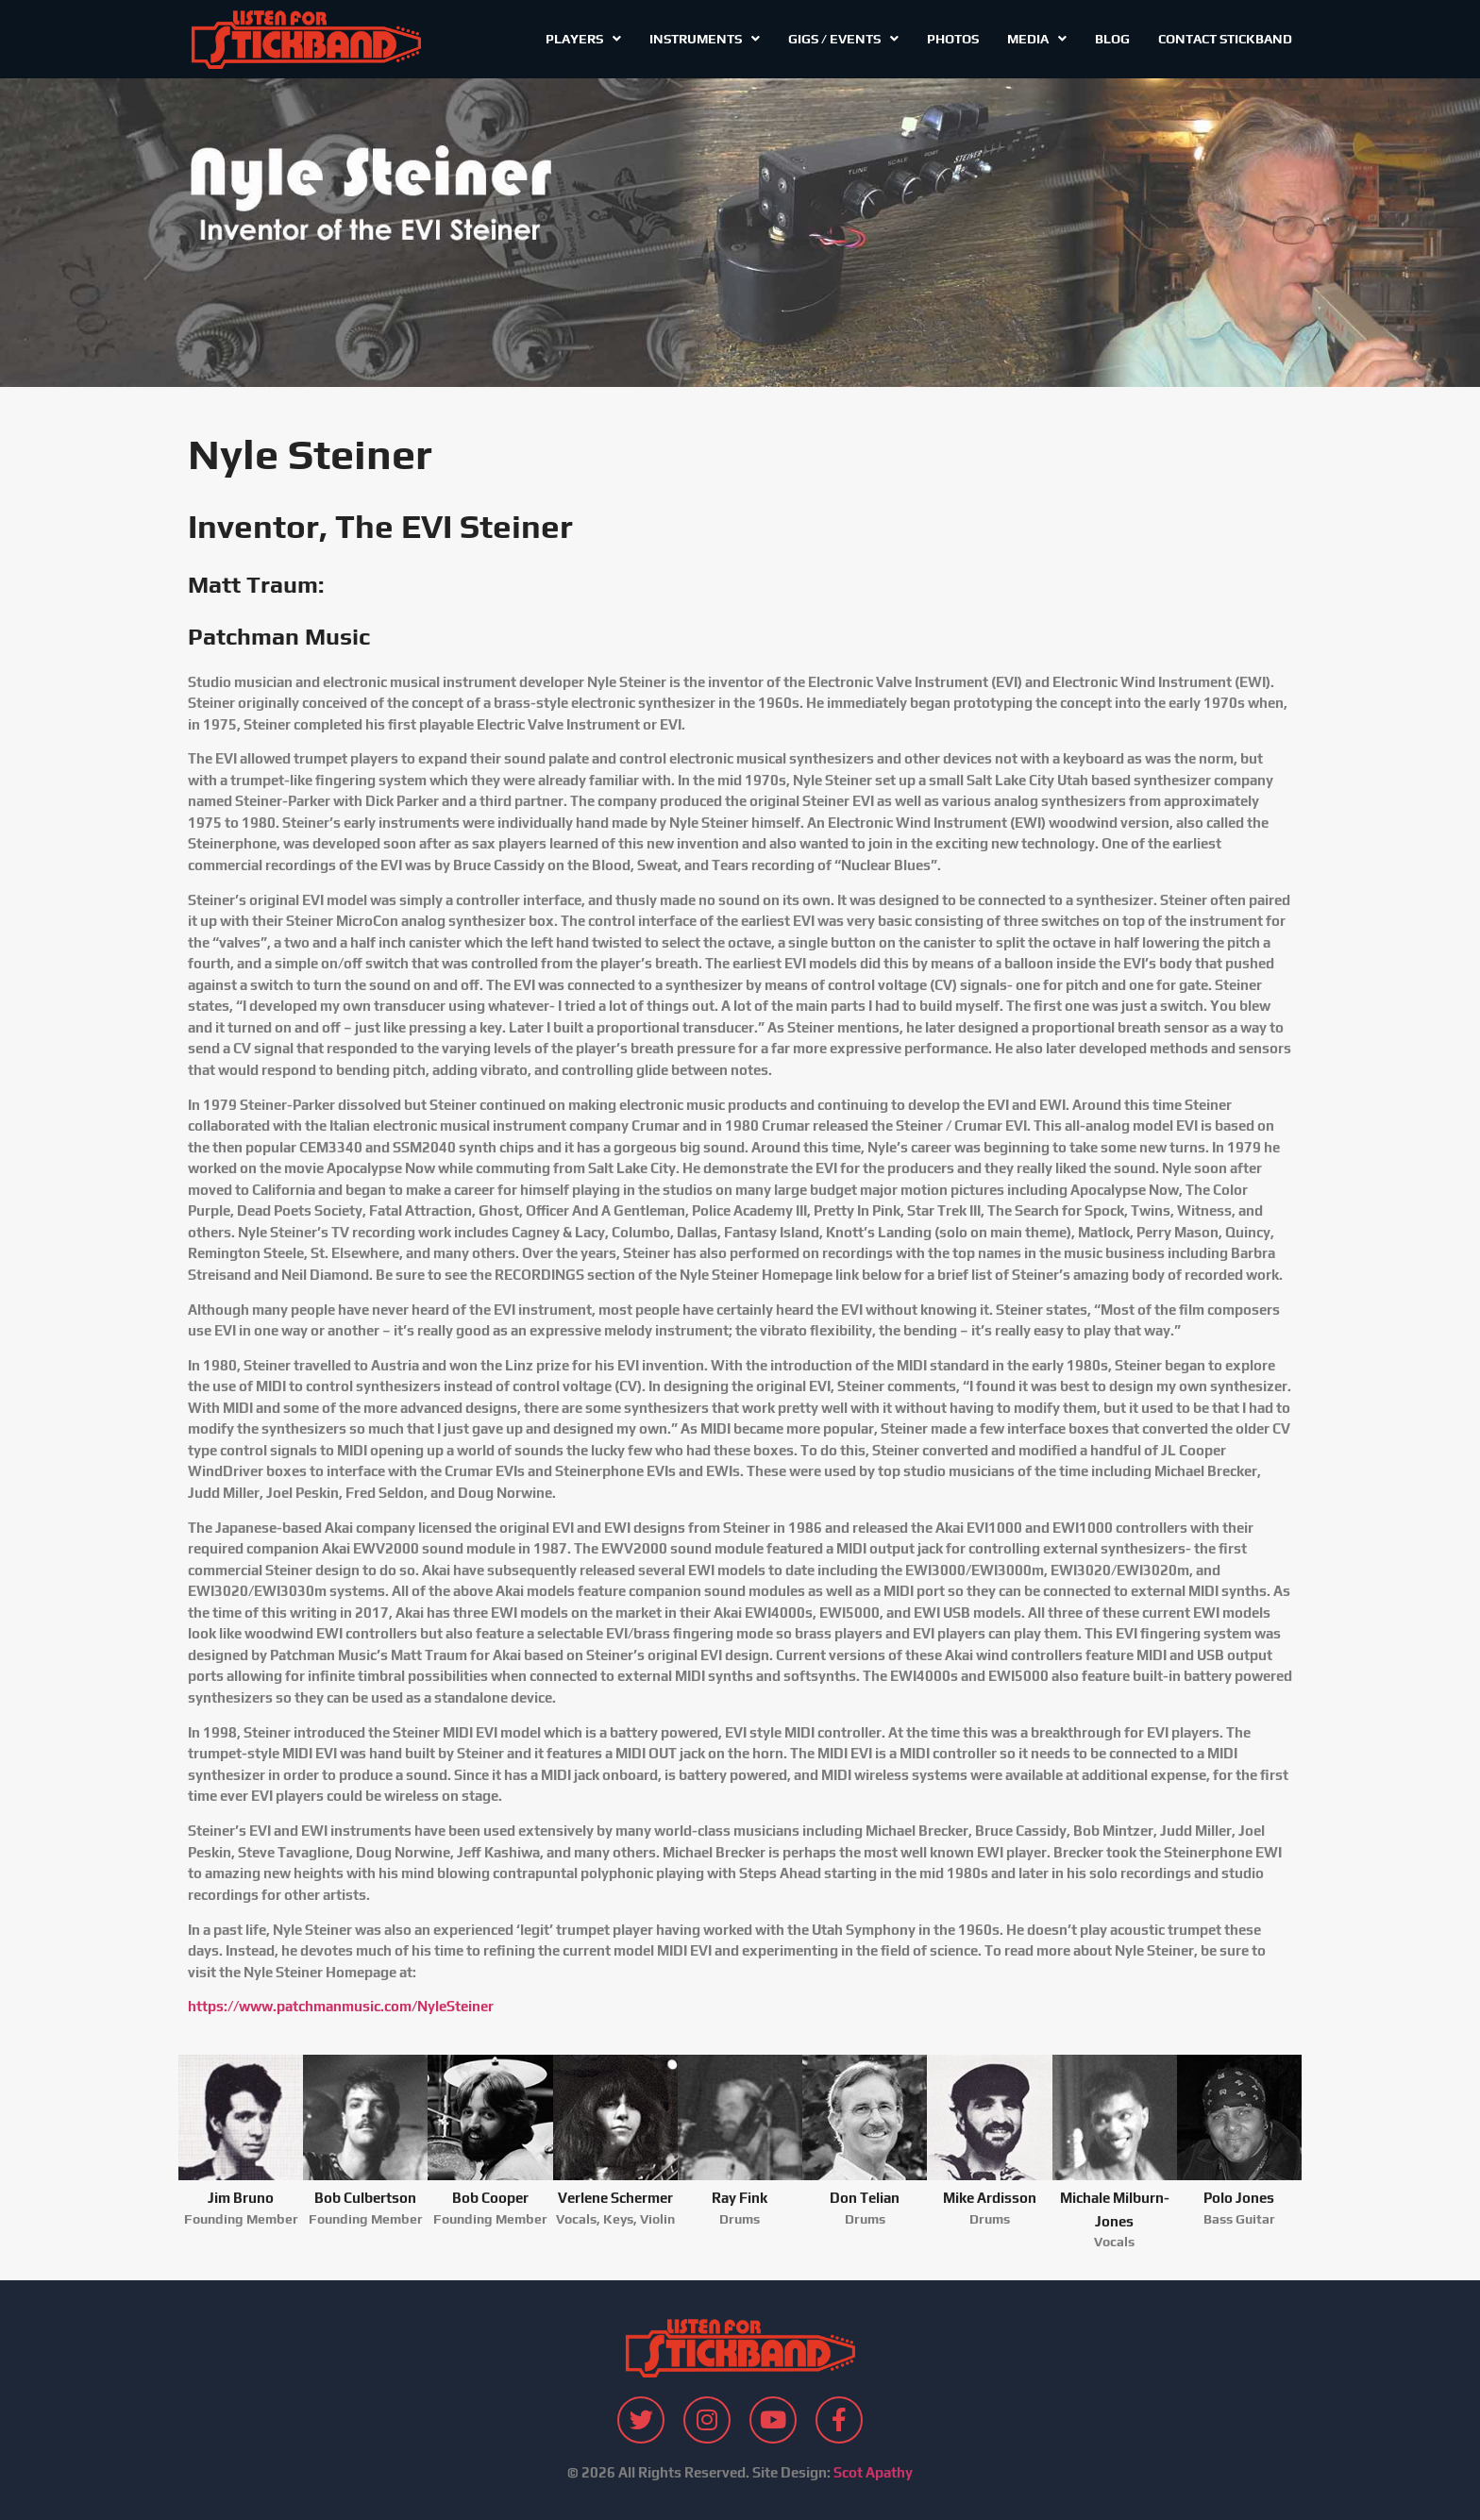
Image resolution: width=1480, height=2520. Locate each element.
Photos (953, 38)
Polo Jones (1238, 2198)
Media (1037, 39)
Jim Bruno (241, 2198)
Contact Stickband (1225, 38)
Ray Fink (739, 2198)
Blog (1112, 38)
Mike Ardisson (989, 2198)
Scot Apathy (873, 2472)
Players (583, 39)
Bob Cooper (490, 2198)
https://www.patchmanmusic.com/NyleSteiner (341, 2006)
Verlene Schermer (615, 2198)
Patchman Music (279, 636)
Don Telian (865, 2198)
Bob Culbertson (365, 2198)
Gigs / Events (843, 39)
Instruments (704, 39)
